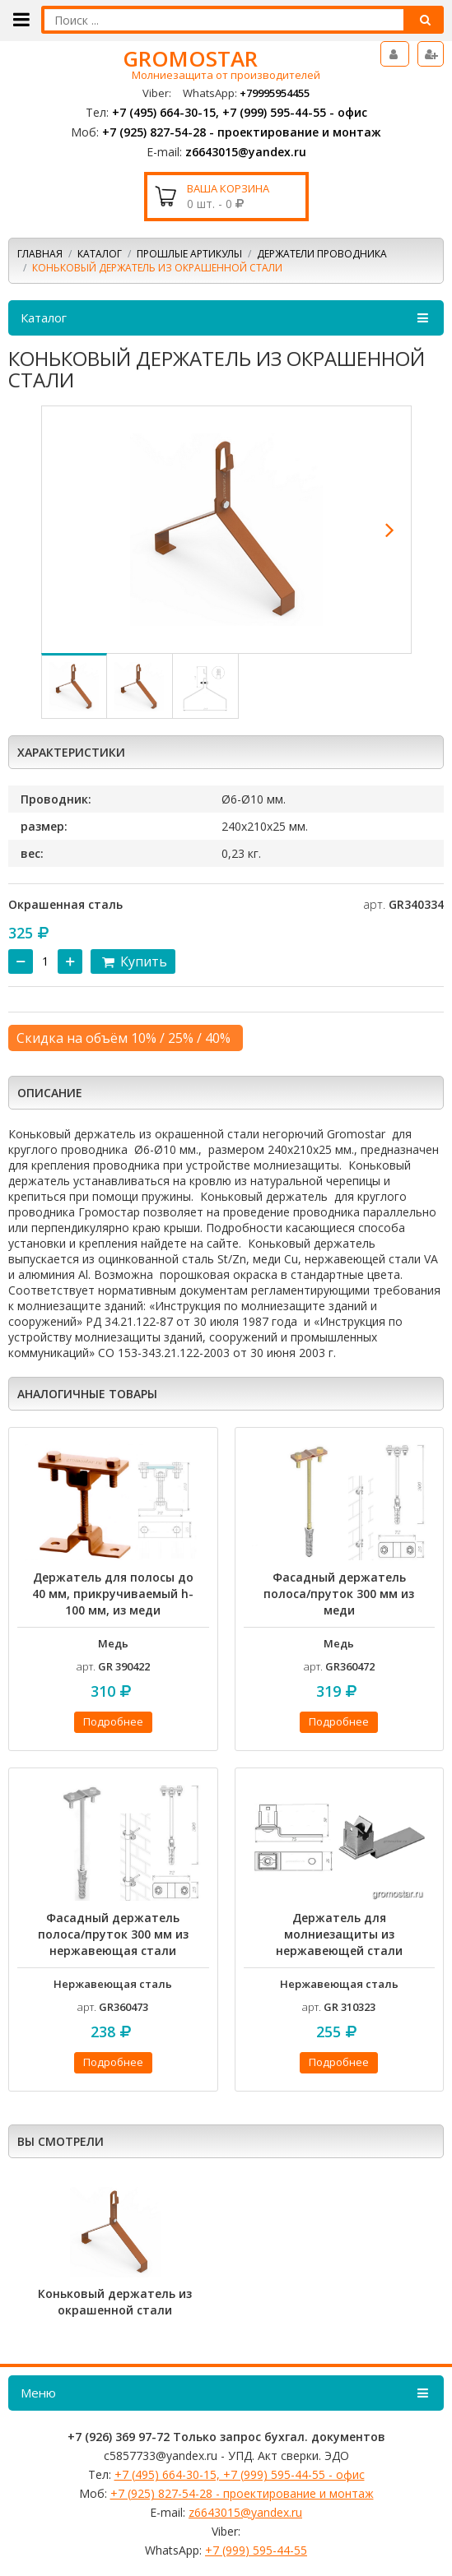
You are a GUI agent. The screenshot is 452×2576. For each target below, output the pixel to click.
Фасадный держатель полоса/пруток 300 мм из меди (338, 1593)
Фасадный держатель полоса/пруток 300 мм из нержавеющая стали (113, 1934)
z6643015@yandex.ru (245, 152)
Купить (133, 961)
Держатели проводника (322, 254)
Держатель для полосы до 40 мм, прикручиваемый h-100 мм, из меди (112, 1593)
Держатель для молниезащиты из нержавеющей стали (339, 1934)
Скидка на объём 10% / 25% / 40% (123, 1038)
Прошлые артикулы (189, 254)
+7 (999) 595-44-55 (256, 2550)
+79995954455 (275, 93)
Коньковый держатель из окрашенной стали (115, 2302)
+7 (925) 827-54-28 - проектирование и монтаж (241, 132)
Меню (226, 2392)
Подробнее (113, 1721)
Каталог (99, 254)
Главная (40, 254)
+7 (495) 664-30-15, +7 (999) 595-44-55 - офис (239, 112)
